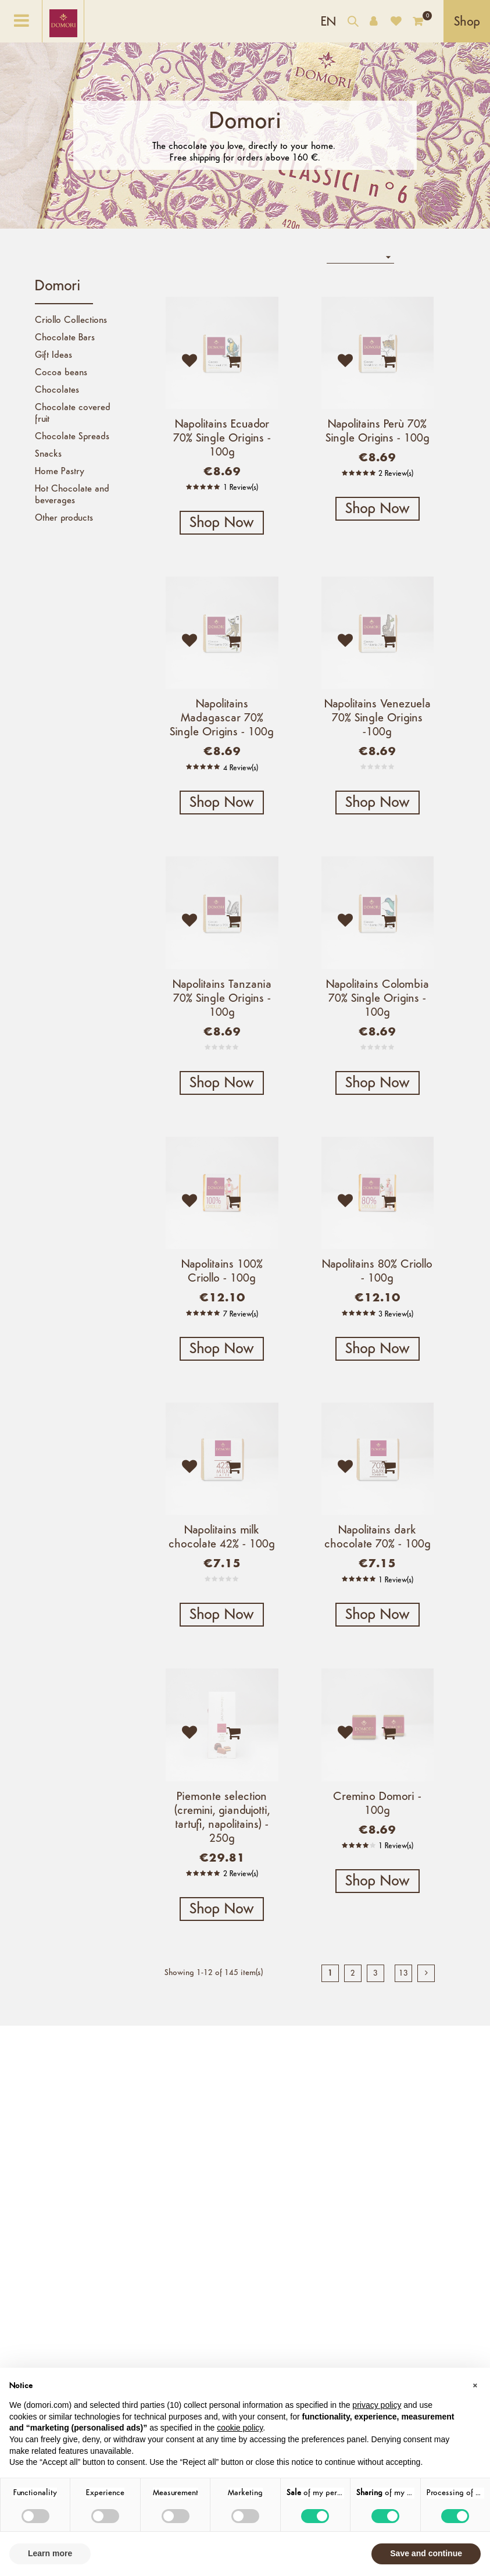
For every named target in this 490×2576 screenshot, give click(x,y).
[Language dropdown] (328, 21)
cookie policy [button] (240, 2427)
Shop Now (221, 523)
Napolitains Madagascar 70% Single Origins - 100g (222, 718)
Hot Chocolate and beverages (72, 495)
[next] (426, 1973)
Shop (467, 22)
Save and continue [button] (426, 2553)
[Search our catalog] (353, 23)
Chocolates (57, 390)
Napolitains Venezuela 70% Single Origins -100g (377, 718)
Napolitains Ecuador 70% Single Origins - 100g (222, 438)
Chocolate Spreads (72, 437)
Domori (58, 286)
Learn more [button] (50, 2553)
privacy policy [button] (376, 2405)
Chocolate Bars (65, 338)
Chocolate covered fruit (72, 413)
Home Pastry (59, 471)
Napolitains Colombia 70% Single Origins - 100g (377, 999)
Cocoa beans (61, 373)
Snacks (48, 454)
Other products (64, 518)
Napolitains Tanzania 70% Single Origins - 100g (222, 999)
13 (403, 1973)
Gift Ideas (53, 355)
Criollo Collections (71, 320)
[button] (475, 2386)
